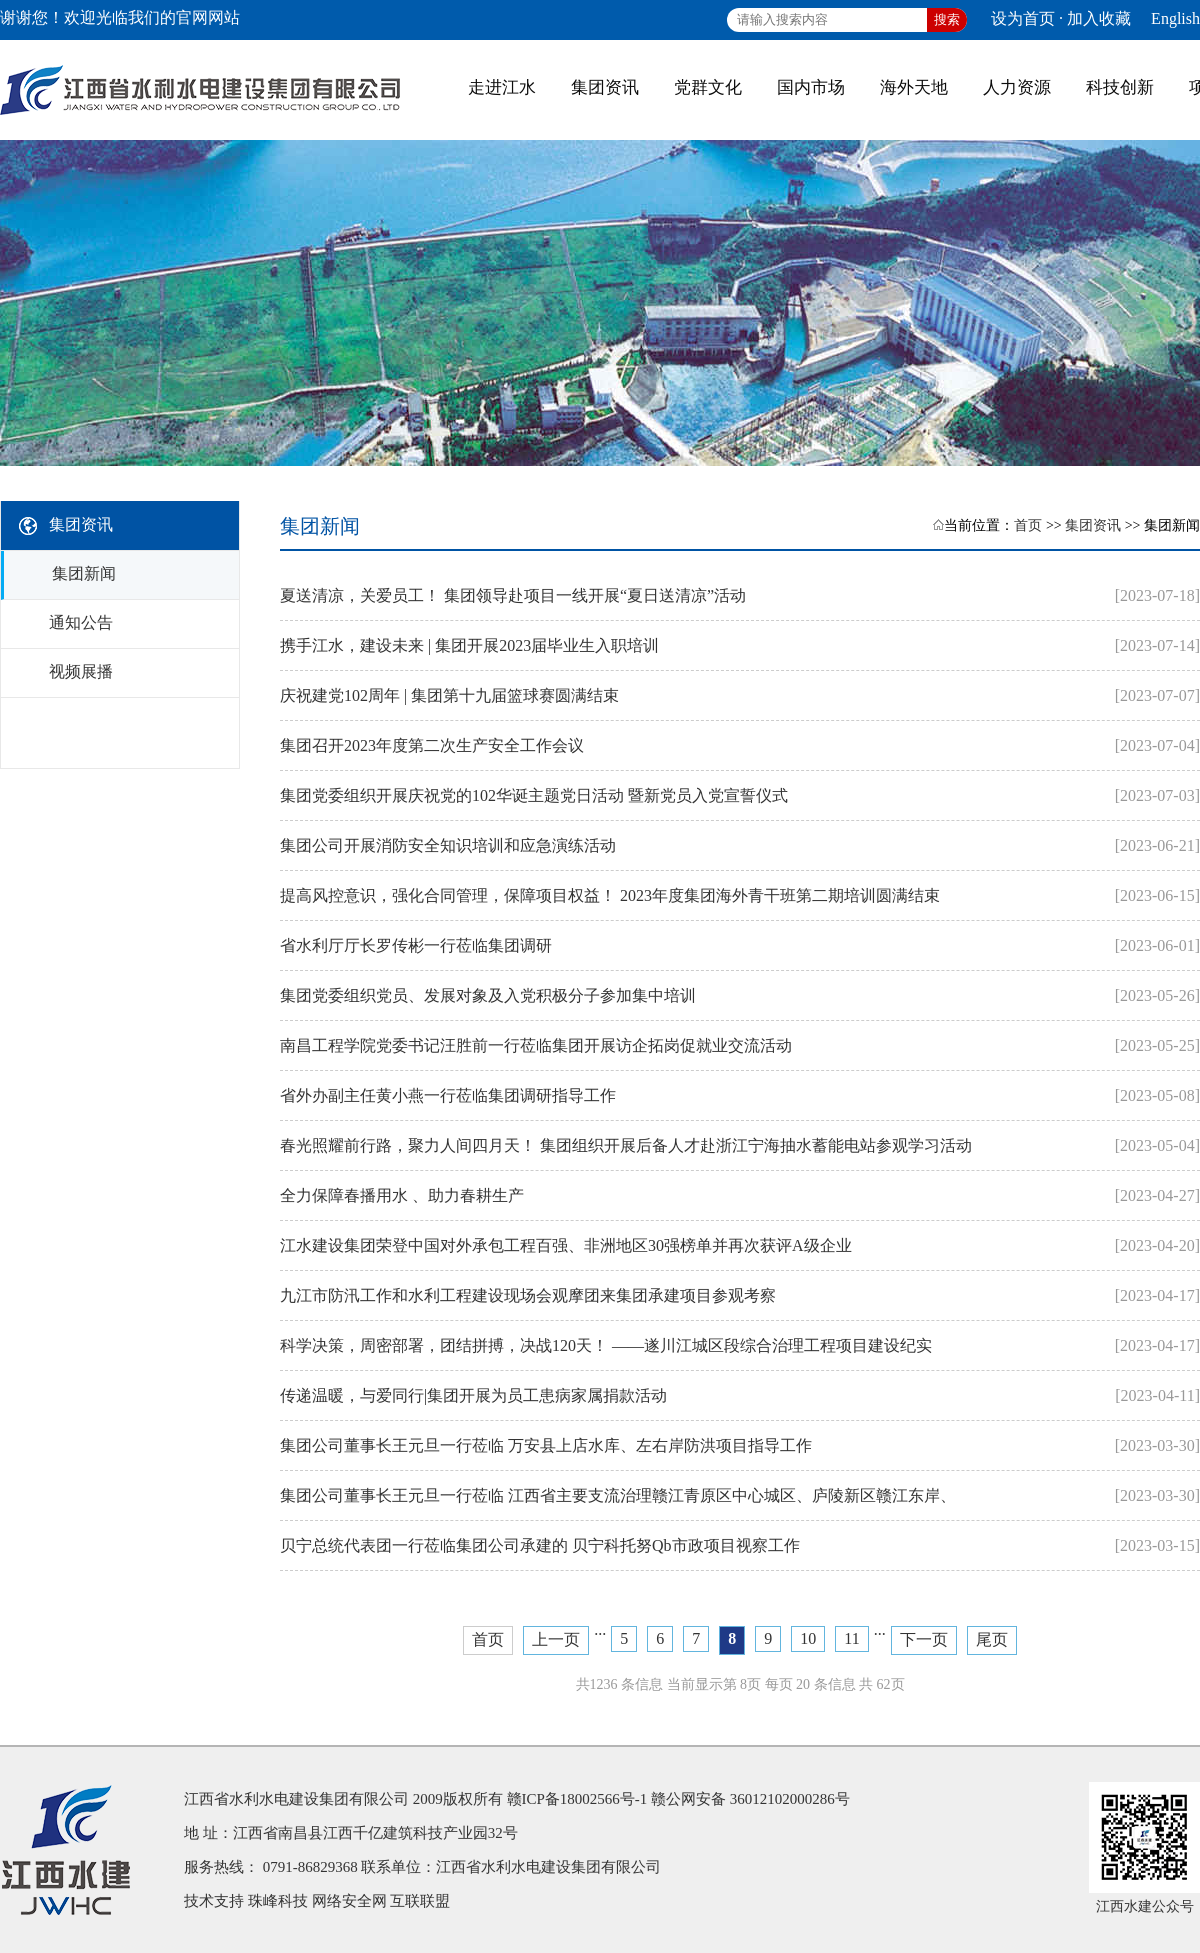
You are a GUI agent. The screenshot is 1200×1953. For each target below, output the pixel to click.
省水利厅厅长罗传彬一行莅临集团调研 (416, 945)
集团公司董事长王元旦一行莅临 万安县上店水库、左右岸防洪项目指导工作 (546, 1445)
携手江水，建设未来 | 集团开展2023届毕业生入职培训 (469, 645)
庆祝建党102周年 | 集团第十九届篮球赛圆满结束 (449, 695)
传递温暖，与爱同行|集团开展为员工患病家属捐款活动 (473, 1395)
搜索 (947, 19)
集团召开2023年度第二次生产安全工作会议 (432, 745)
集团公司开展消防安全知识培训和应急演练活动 (448, 845)
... (600, 1629)
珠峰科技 (278, 1901)
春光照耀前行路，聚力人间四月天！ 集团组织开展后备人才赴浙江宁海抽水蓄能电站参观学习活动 (626, 1145)
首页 (1028, 525)
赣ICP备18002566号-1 (577, 1799)
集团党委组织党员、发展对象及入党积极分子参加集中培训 (488, 995)
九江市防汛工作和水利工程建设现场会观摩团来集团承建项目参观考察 (528, 1295)
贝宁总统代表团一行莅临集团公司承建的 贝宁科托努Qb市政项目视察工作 (540, 1545)
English (1175, 18)
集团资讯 (1093, 525)
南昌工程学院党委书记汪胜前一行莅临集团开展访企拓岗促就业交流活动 (536, 1045)
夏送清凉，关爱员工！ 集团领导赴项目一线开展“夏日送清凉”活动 (513, 595)
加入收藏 (1099, 18)
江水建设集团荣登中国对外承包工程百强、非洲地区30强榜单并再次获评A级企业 (566, 1245)
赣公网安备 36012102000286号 (750, 1799)
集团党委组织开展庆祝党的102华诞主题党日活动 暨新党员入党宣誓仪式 (534, 795)
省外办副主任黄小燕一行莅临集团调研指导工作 (448, 1095)
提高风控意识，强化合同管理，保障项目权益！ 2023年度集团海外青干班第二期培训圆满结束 (610, 895)
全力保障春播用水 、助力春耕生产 (402, 1195)
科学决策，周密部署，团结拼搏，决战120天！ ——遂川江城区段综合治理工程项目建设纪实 (606, 1345)
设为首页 (1023, 18)
